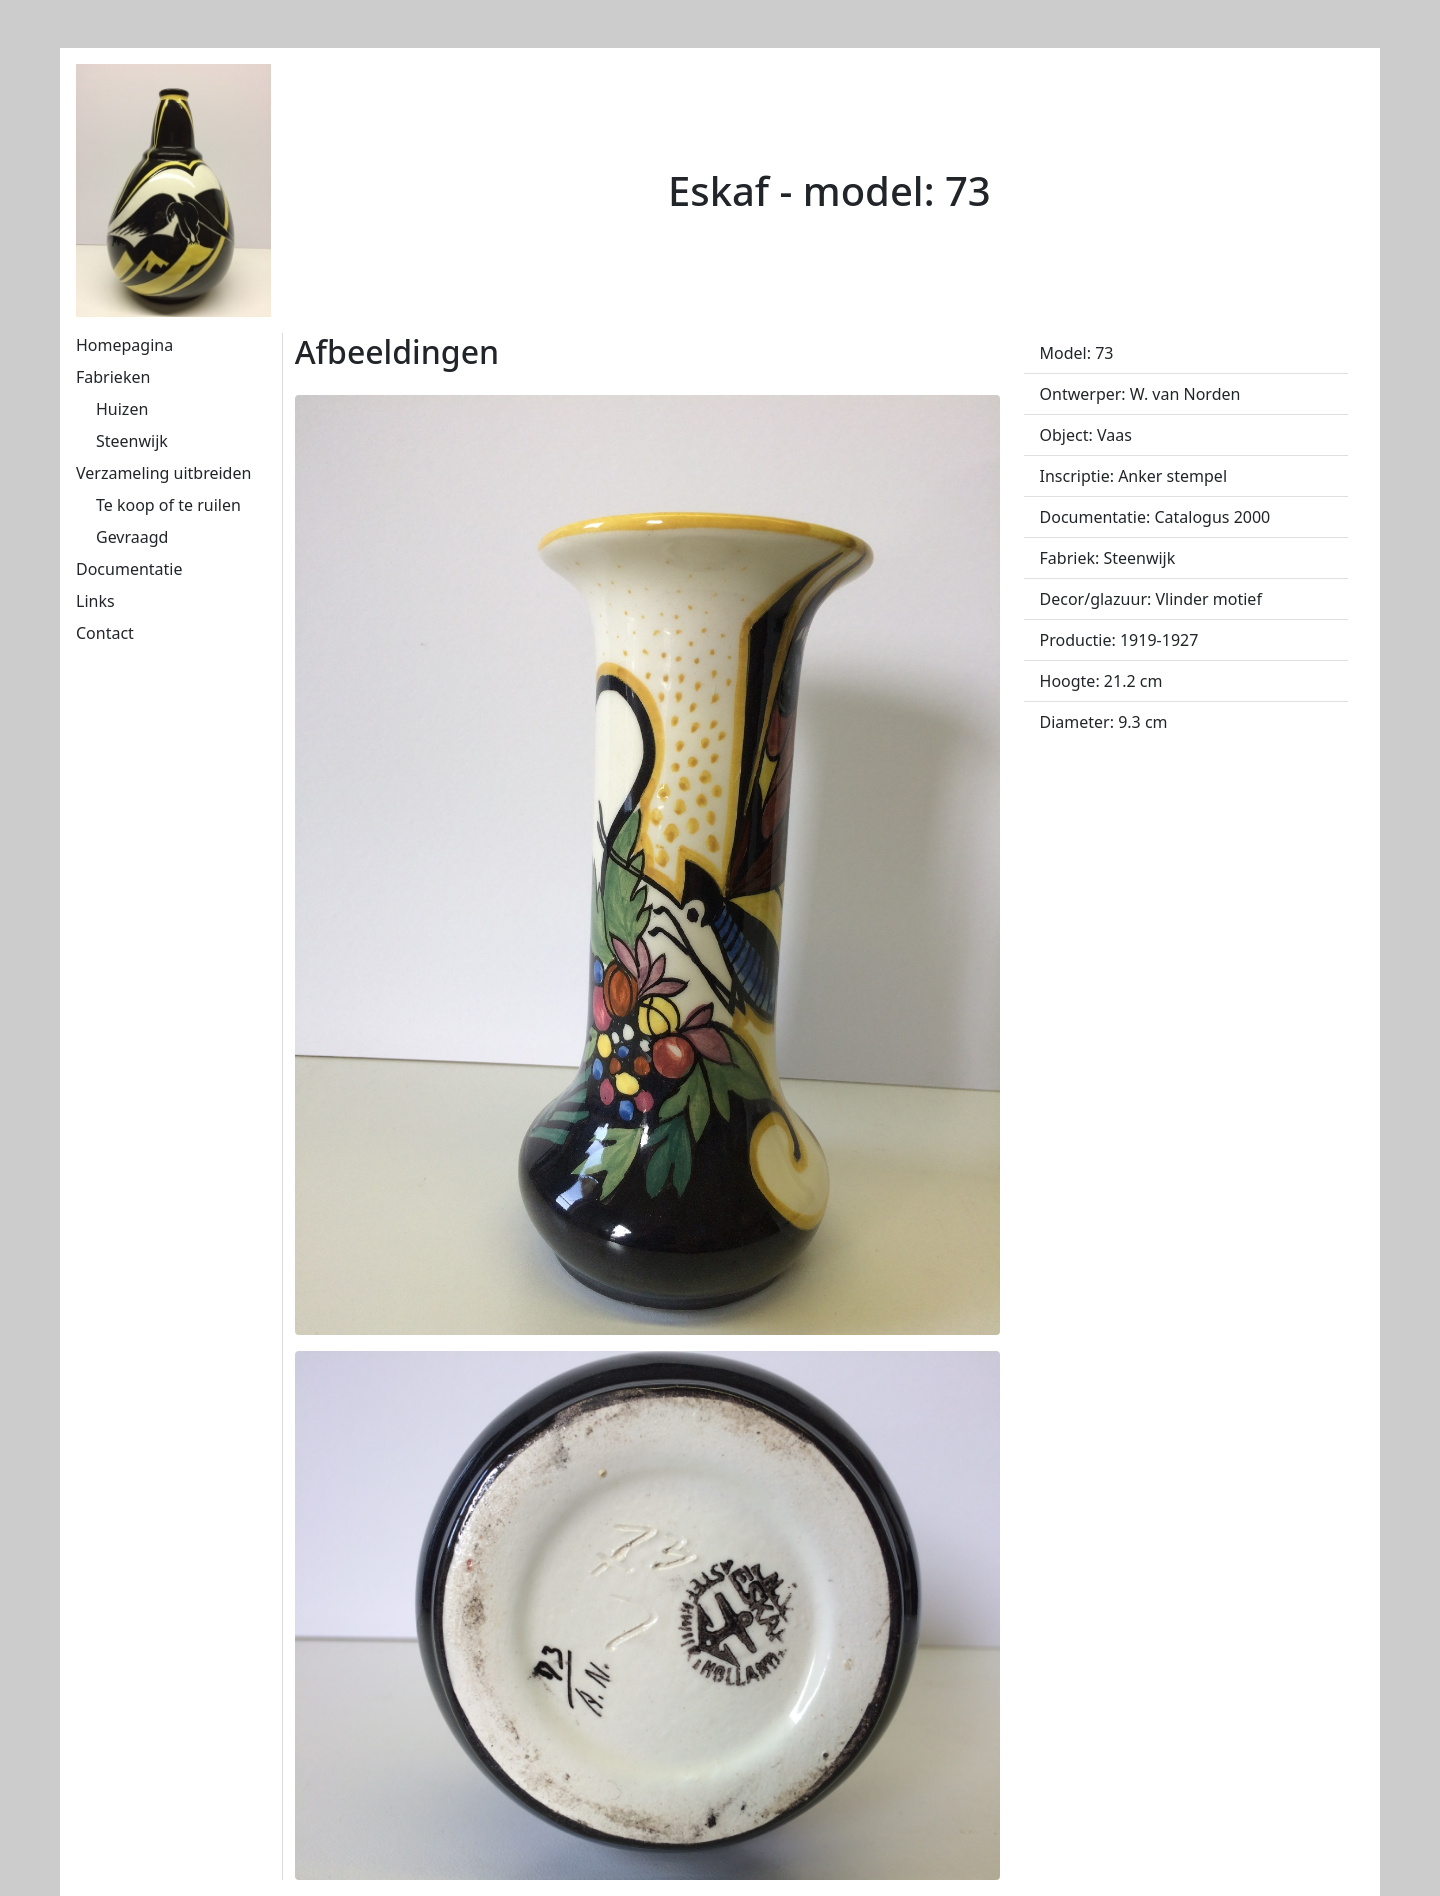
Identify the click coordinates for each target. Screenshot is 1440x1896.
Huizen (122, 409)
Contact (105, 633)
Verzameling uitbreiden (163, 473)
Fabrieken (113, 377)
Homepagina (124, 345)
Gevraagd (132, 537)
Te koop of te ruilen (168, 505)
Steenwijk (132, 441)
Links (95, 601)
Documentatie (129, 569)
